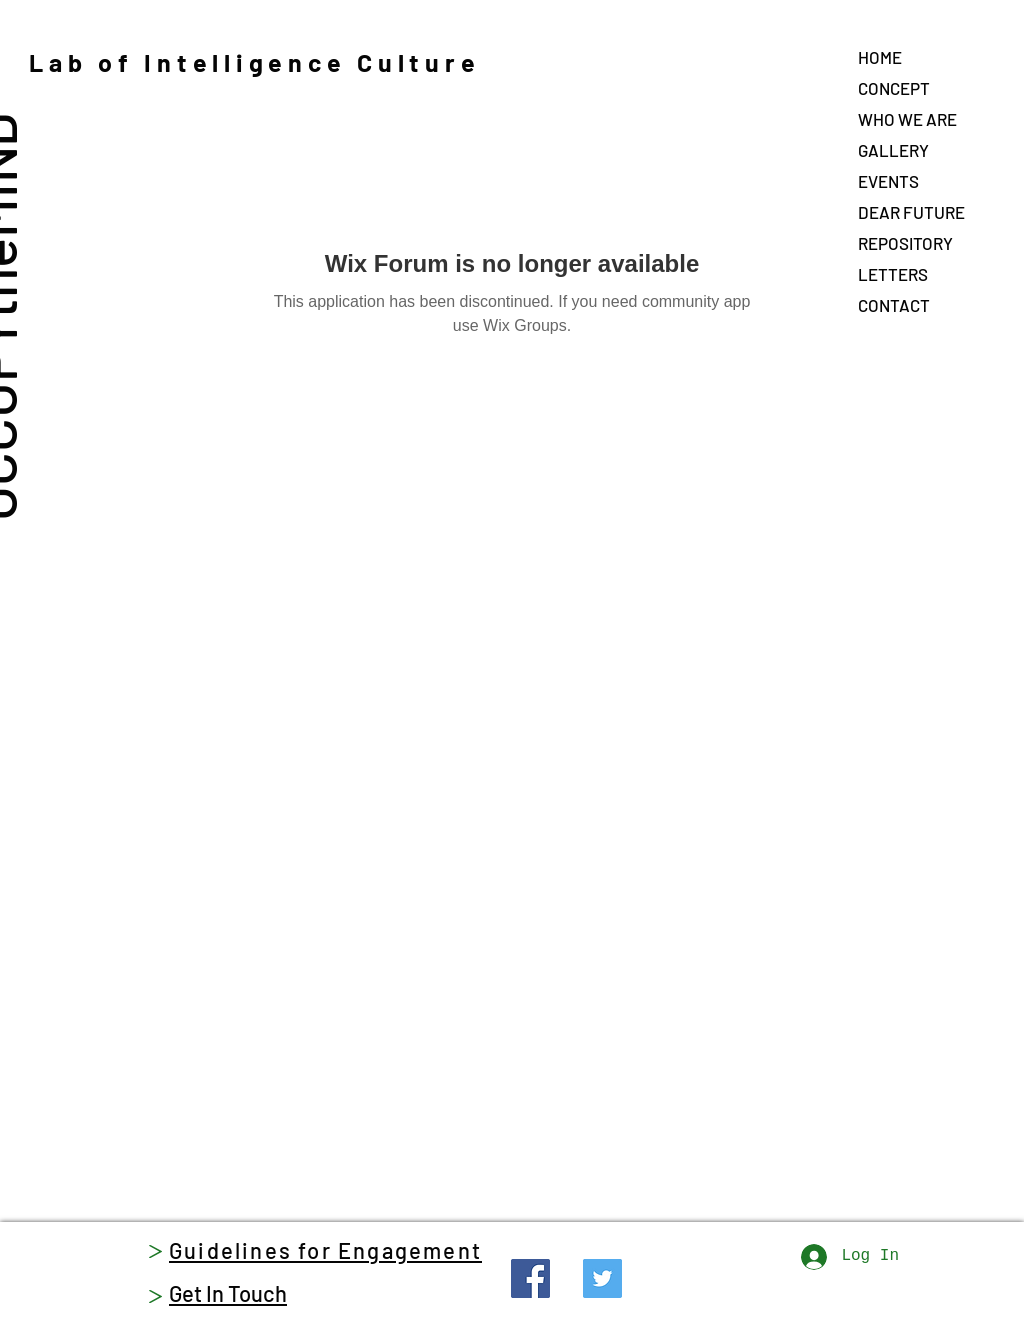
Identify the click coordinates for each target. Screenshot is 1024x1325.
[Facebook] (530, 1278)
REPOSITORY (905, 243)
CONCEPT (894, 88)
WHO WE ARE (907, 119)
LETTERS (893, 274)
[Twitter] (602, 1278)
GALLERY (893, 150)
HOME (880, 57)
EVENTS (888, 181)
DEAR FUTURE (911, 212)
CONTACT (894, 305)
